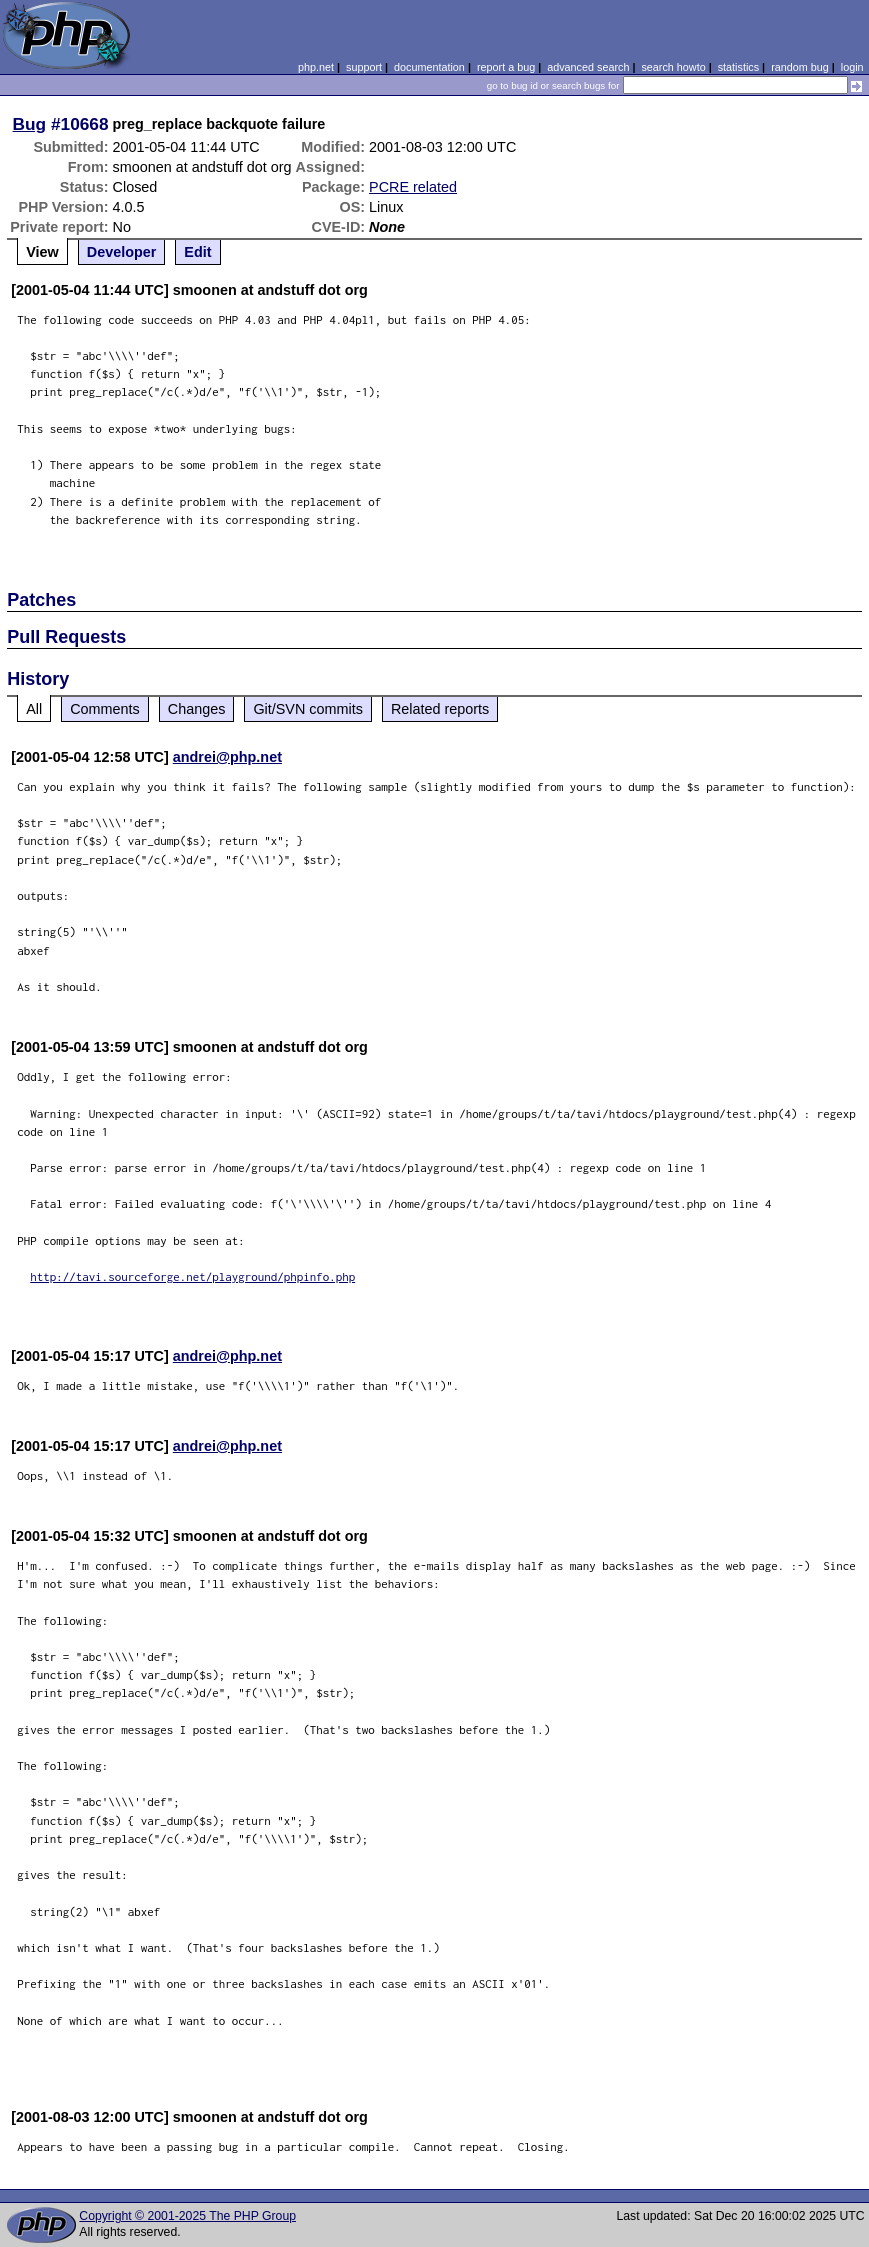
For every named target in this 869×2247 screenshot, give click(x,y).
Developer (122, 252)
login (852, 67)
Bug (30, 124)
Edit (197, 252)
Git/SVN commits (308, 709)
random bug (800, 67)
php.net (316, 67)
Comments (105, 709)
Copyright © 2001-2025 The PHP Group (187, 2216)
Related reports (440, 709)
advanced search (588, 67)
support (364, 67)
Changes (197, 709)
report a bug (506, 67)
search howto (673, 67)
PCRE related (413, 187)
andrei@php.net (227, 757)
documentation (429, 67)
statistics (738, 67)
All (34, 709)
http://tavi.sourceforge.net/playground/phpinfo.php (192, 1276)
